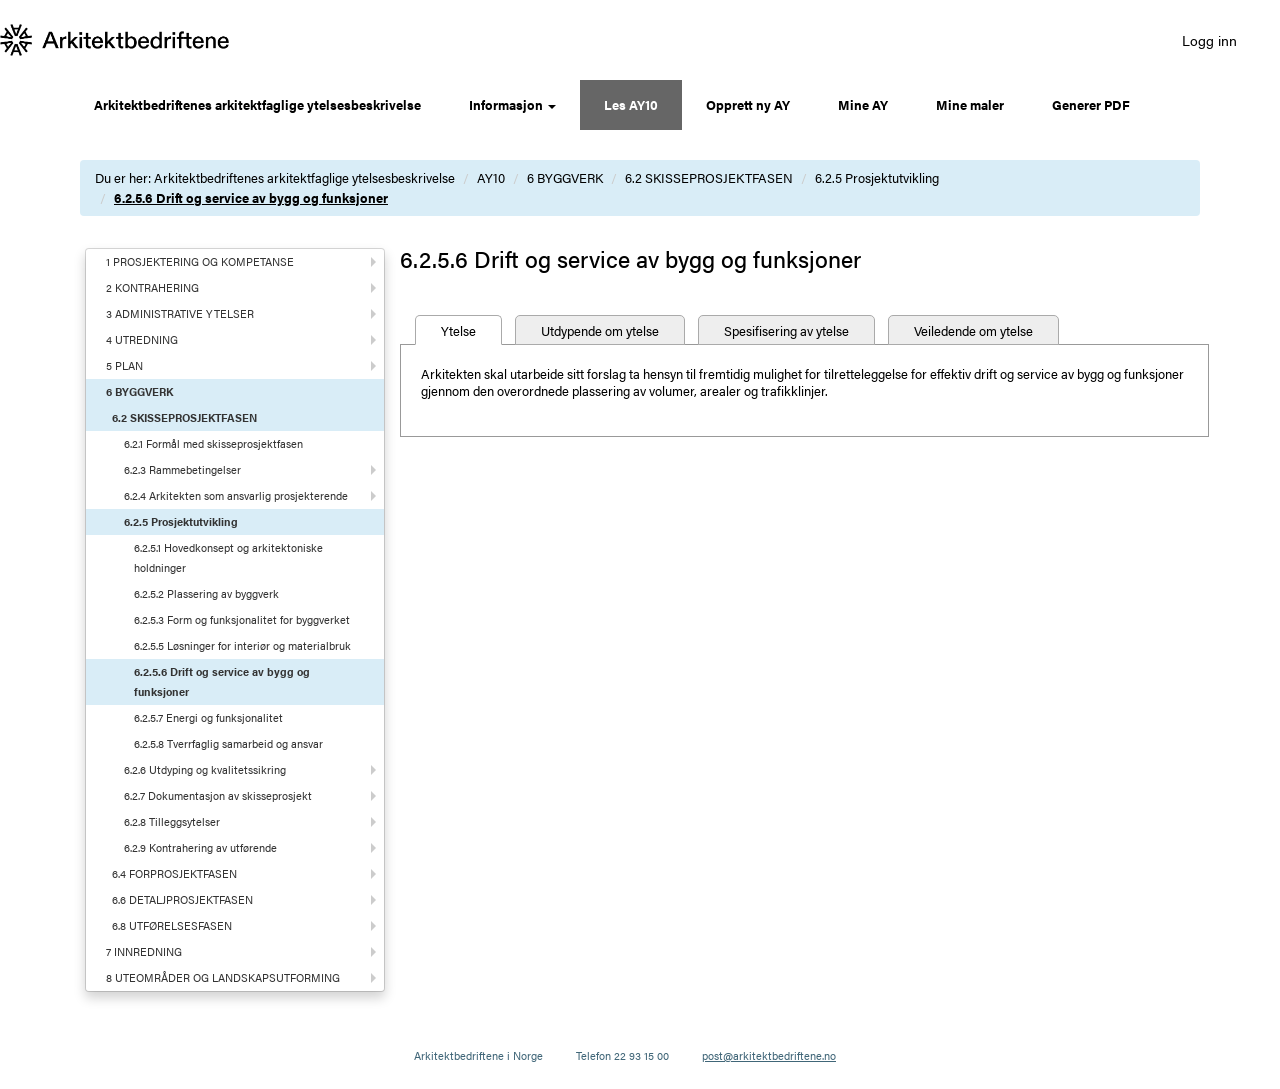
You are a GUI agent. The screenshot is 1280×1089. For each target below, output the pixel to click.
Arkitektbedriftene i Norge (478, 1055)
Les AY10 (631, 104)
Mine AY (863, 104)
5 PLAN (124, 365)
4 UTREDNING (142, 339)
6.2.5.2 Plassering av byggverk (206, 593)
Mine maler (970, 104)
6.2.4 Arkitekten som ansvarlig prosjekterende (236, 495)
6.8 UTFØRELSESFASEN (172, 925)
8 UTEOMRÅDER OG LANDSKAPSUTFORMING (223, 977)
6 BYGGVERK (565, 177)
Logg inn (1209, 40)
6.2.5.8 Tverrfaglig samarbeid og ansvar (228, 743)
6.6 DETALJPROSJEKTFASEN (182, 899)
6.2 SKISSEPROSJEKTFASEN (709, 177)
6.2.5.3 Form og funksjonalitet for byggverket (242, 619)
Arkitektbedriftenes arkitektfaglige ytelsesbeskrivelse (257, 104)
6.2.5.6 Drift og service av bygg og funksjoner (251, 197)
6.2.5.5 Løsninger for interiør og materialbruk (242, 645)
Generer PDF (1091, 104)
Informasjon (512, 104)
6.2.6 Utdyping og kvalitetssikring (205, 769)
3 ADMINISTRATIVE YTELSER (180, 313)
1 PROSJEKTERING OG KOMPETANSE (200, 261)
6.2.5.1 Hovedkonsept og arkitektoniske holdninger (228, 557)
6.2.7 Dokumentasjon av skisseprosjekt (218, 795)
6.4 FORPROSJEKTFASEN (174, 873)
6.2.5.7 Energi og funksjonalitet (208, 717)
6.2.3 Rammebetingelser (182, 469)
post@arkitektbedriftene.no (769, 1055)
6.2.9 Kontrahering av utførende (200, 847)
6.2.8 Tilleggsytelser (172, 821)
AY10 (491, 177)
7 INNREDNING (144, 951)
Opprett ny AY (748, 104)
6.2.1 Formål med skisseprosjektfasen (213, 443)
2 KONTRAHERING (152, 287)
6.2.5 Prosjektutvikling (877, 177)
